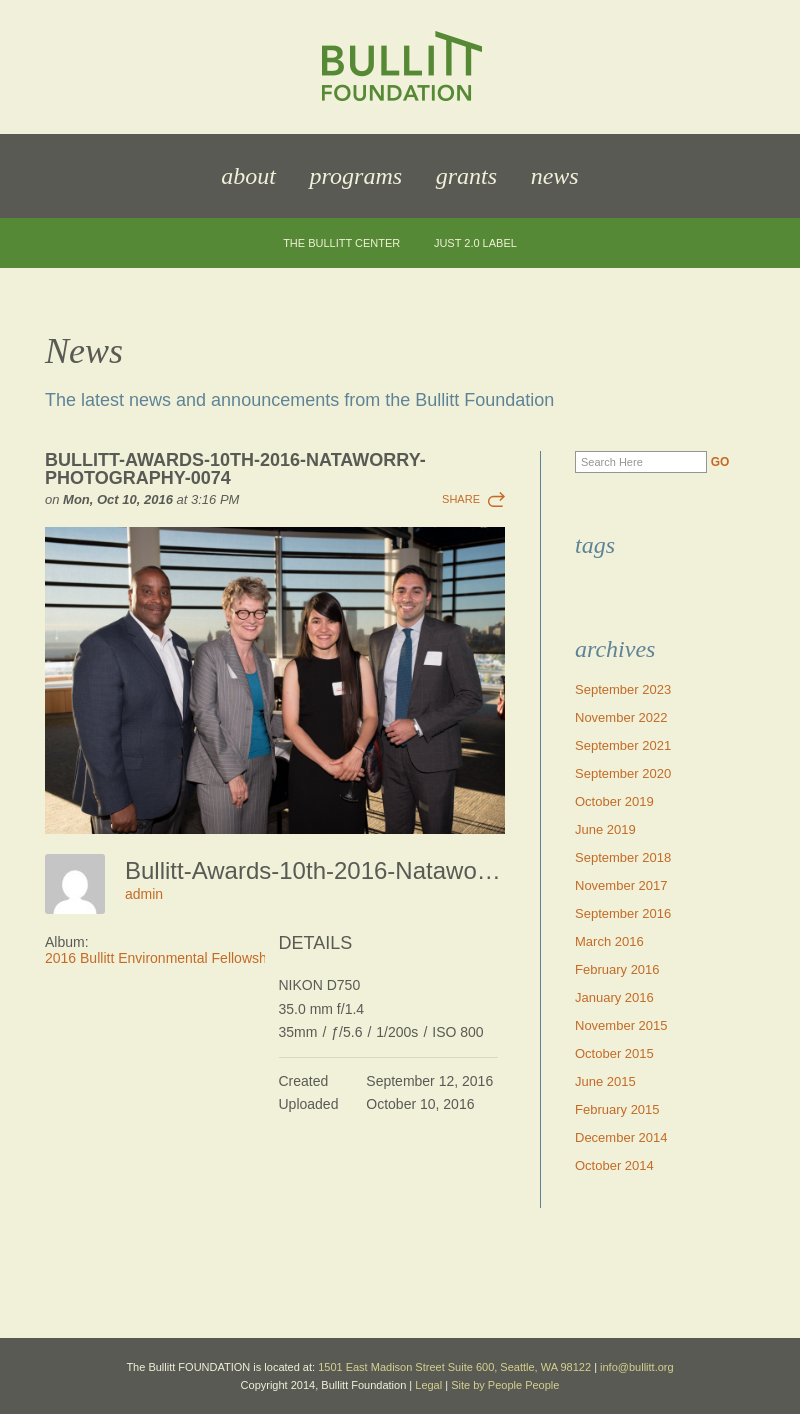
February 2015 (617, 1109)
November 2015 (621, 1025)
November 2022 (621, 717)
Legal (428, 1385)
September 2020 (623, 773)
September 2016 (623, 913)
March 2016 (609, 941)
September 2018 (623, 857)
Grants (466, 176)
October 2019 (614, 801)
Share (461, 499)
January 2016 (614, 997)
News (555, 176)
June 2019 (605, 829)
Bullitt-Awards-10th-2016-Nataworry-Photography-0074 (235, 469)
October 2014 (614, 1165)
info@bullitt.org (637, 1367)
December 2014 (621, 1137)
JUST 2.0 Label (475, 243)
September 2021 (623, 745)
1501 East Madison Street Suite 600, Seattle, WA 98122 (454, 1367)
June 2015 (605, 1081)
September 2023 (623, 689)
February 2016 (617, 969)
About (248, 176)
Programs (356, 176)
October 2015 (614, 1053)
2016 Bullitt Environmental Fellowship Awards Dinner (208, 958)
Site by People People (505, 1385)
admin (144, 894)
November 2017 (621, 885)
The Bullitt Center (341, 243)
